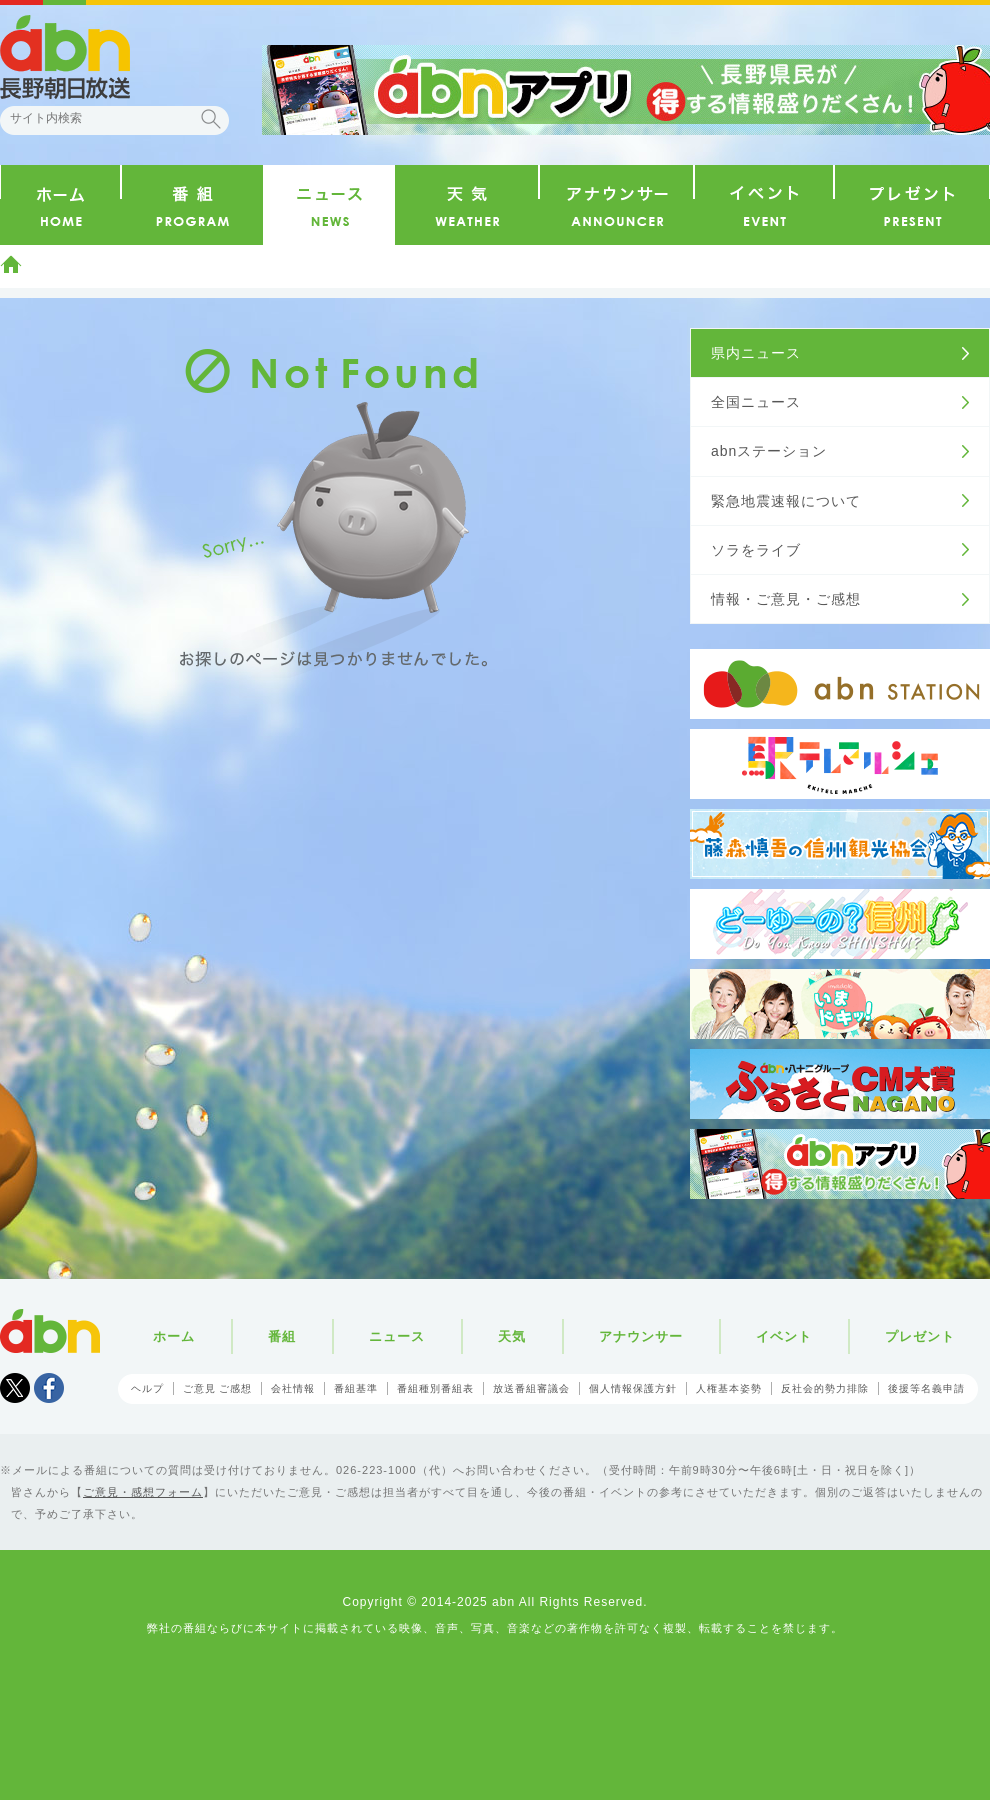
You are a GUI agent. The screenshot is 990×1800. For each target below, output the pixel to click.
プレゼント (920, 1336)
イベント (784, 1336)
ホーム (11, 264)
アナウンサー (641, 1336)
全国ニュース (756, 402)
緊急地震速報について (786, 501)
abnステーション (769, 451)
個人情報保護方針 (633, 1388)
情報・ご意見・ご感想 (786, 599)
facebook (49, 1388)
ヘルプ (147, 1388)
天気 (512, 1336)
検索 (211, 119)
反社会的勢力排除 (825, 1388)
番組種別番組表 (435, 1388)
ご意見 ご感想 (218, 1388)
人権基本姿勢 (729, 1388)
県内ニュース (756, 353)
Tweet (15, 1388)
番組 (282, 1336)
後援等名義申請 (926, 1388)
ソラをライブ (756, 550)
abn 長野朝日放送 (65, 57)
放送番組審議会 (531, 1388)
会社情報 (293, 1388)
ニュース (397, 1336)
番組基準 (356, 1388)
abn (50, 1331)
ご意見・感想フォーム (143, 1492)
